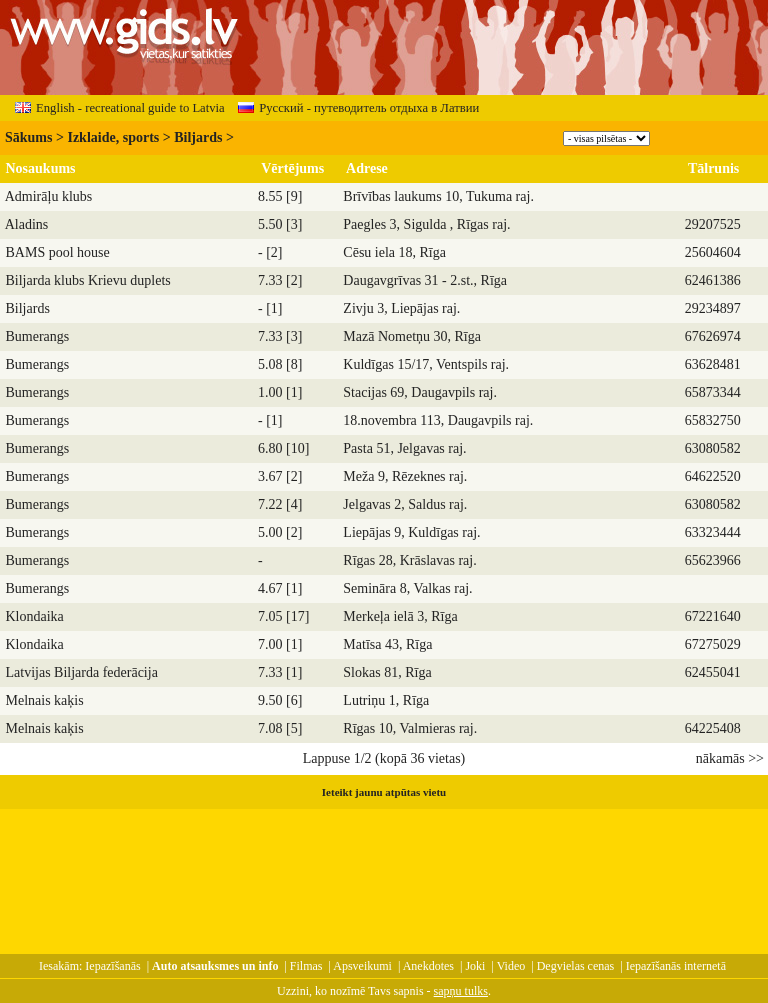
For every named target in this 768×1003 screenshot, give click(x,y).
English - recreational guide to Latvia (120, 108)
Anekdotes (428, 966)
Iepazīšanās (112, 966)
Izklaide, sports (113, 137)
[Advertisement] (384, 872)
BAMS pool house (58, 252)
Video (511, 966)
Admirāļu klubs (49, 196)
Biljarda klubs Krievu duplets (88, 280)
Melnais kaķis (45, 700)
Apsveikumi (362, 966)
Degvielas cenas (576, 966)
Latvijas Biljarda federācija (82, 672)
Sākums (28, 137)
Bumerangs (38, 336)
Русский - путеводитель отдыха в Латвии (358, 108)
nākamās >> (730, 758)
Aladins (27, 224)
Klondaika (35, 616)
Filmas (306, 966)
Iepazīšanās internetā (676, 966)
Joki (475, 966)
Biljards (198, 137)
